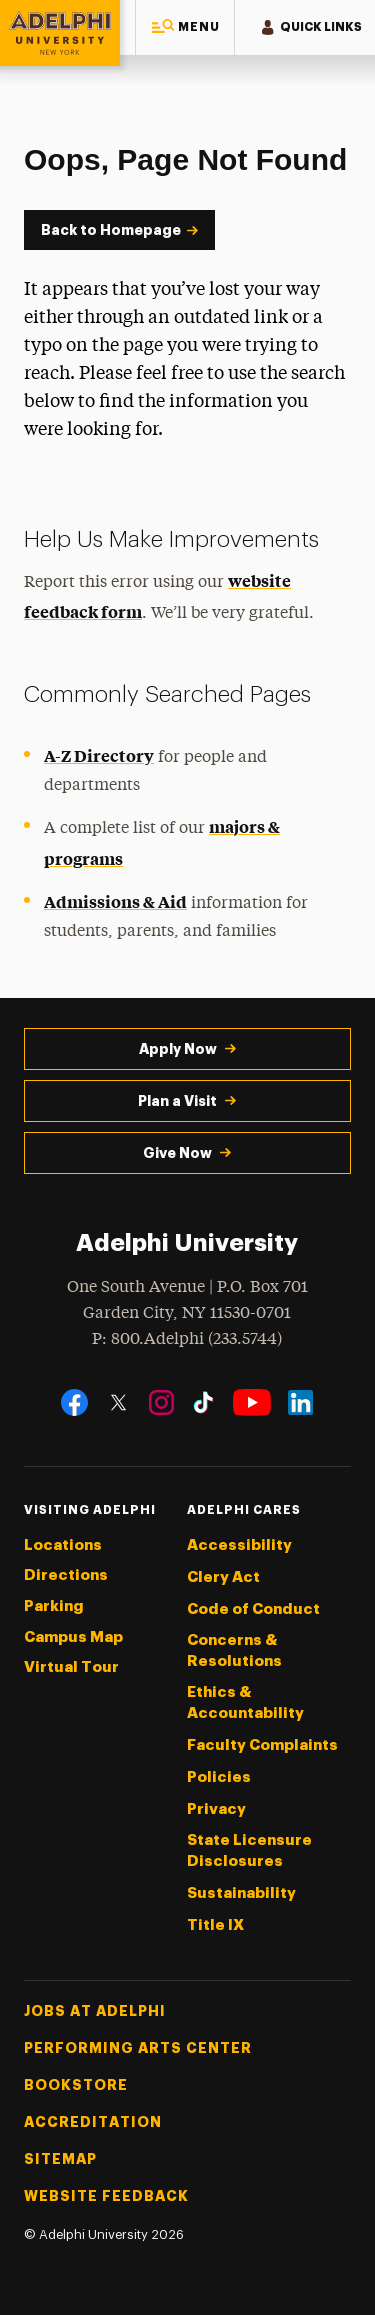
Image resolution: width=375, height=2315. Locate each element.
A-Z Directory (99, 755)
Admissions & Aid (115, 901)
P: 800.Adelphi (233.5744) (187, 1337)
